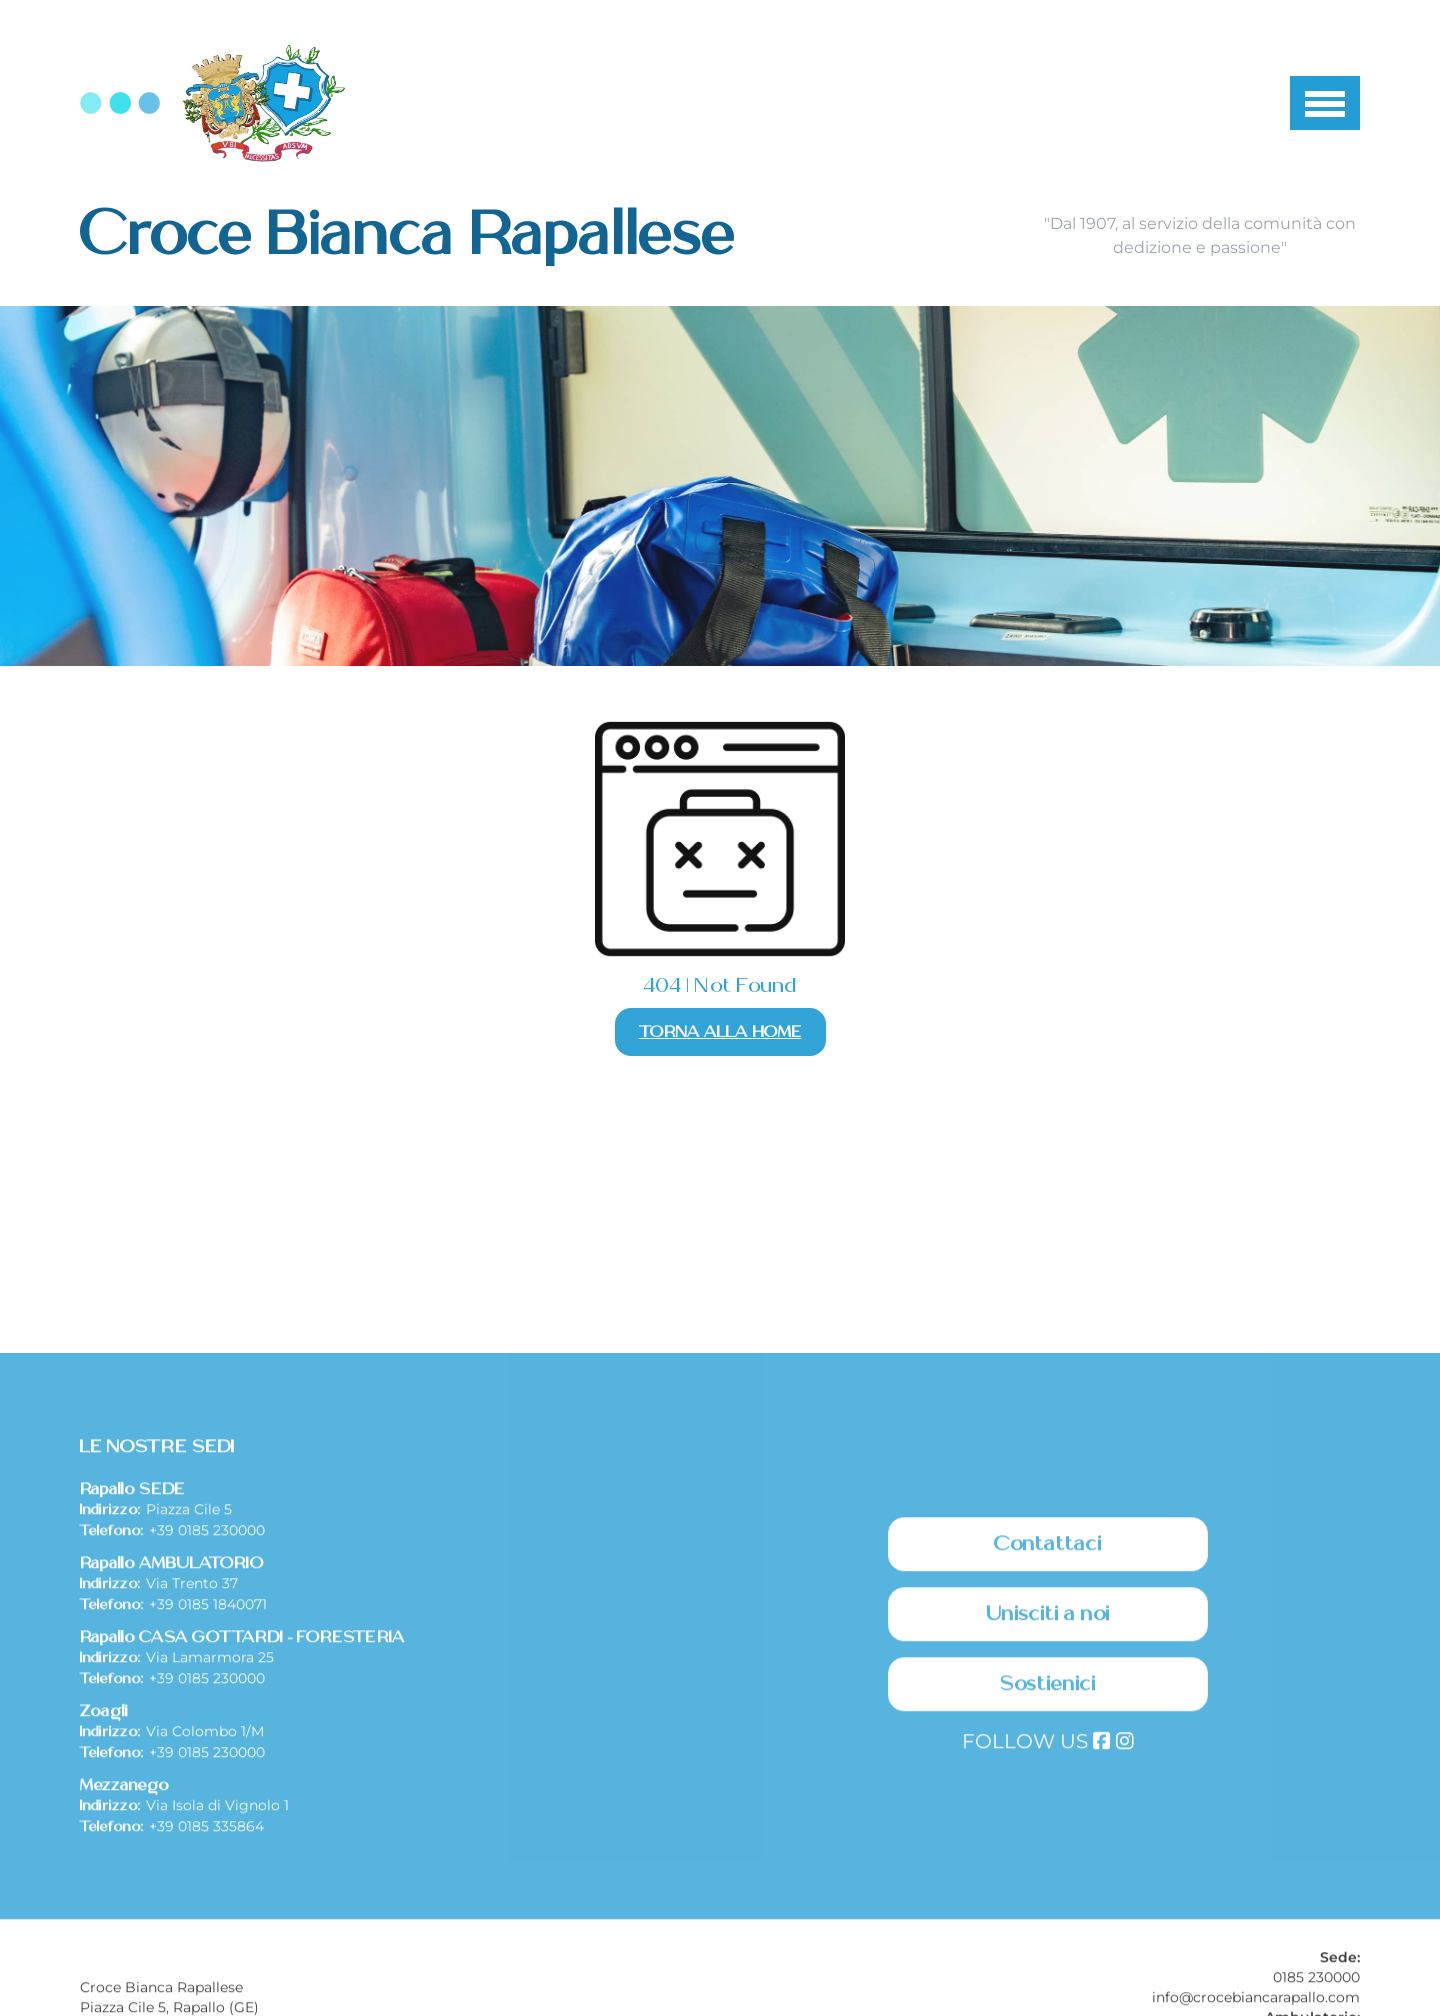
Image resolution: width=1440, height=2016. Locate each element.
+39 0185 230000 (207, 1696)
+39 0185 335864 (206, 1992)
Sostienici (1048, 1850)
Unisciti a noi (1048, 1780)
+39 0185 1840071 (208, 1770)
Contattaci (1048, 1710)
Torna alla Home (720, 1032)
